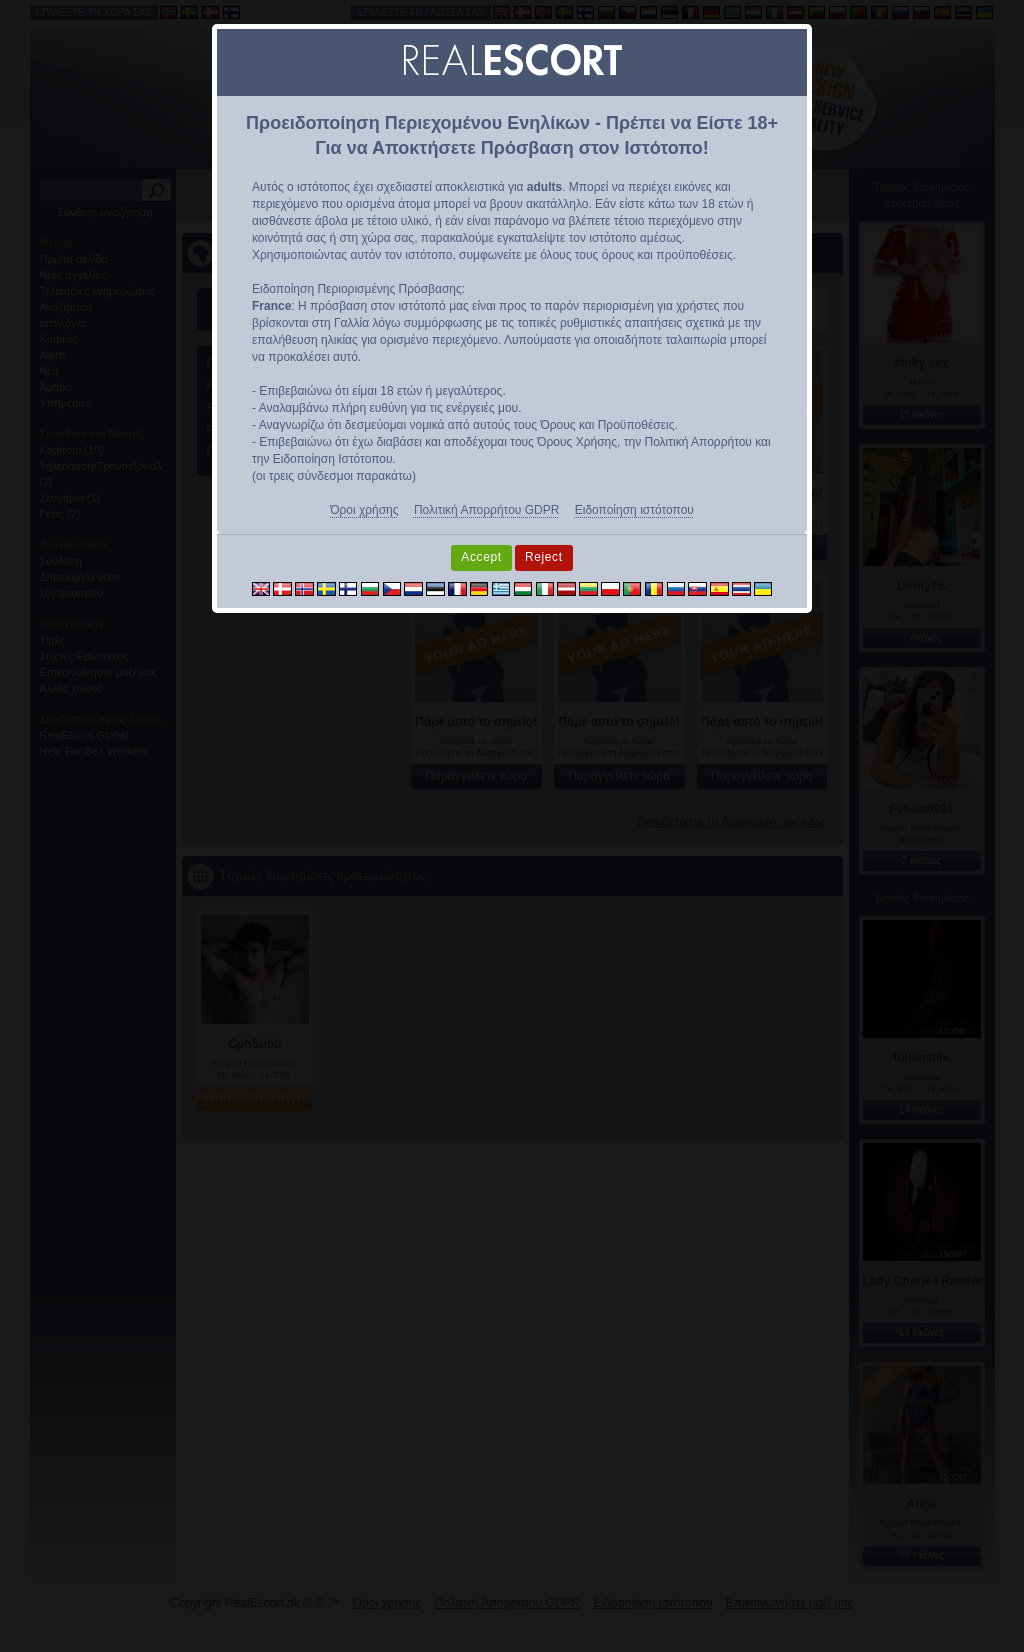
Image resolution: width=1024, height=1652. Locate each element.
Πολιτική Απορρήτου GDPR (486, 510)
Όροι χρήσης (364, 510)
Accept (481, 557)
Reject (544, 557)
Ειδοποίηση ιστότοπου (634, 510)
